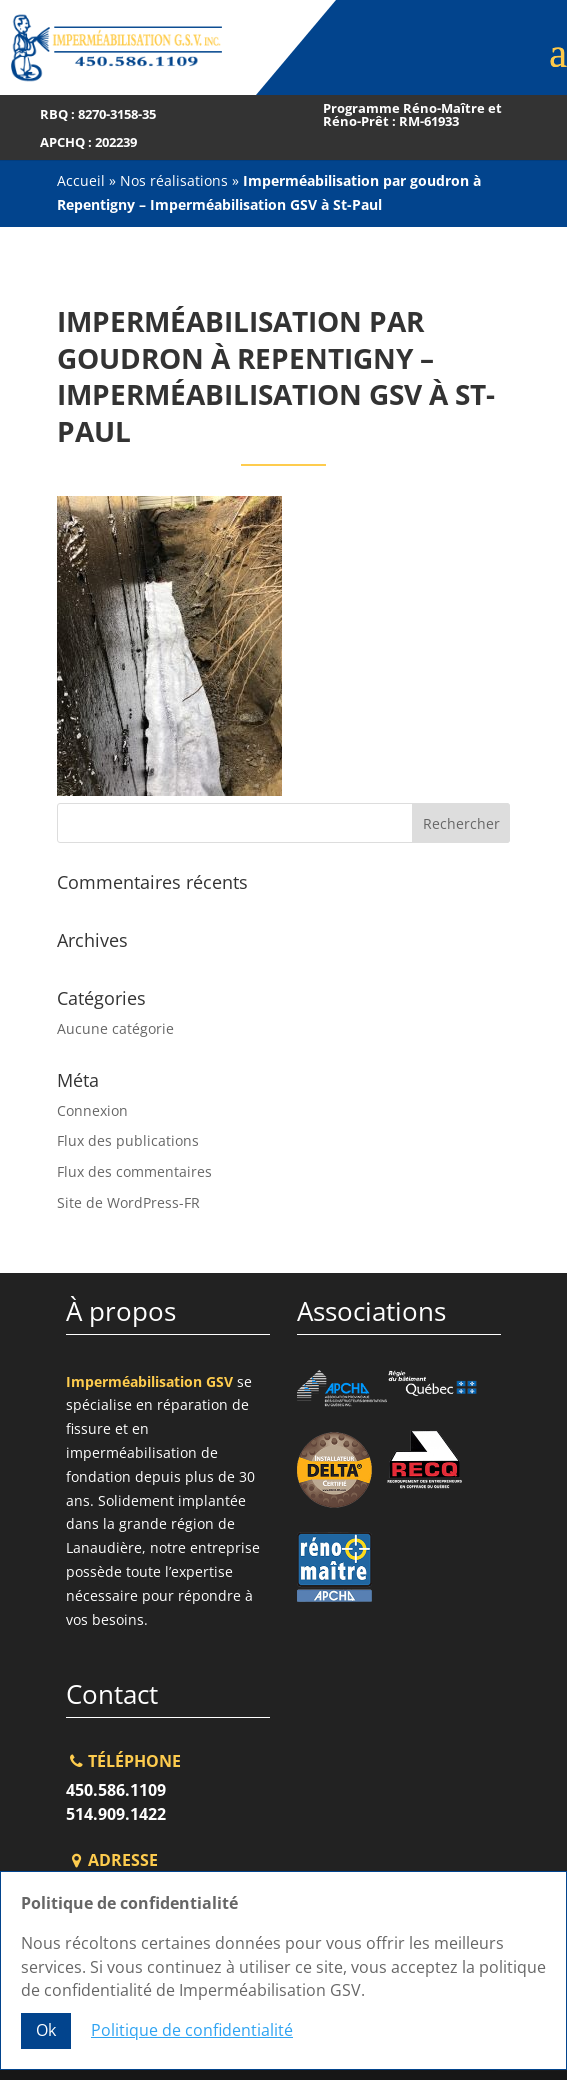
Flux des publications (128, 1140)
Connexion (92, 1110)
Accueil (81, 180)
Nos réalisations (174, 180)
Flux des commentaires (134, 1171)
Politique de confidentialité (192, 2030)
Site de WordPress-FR (128, 1202)
